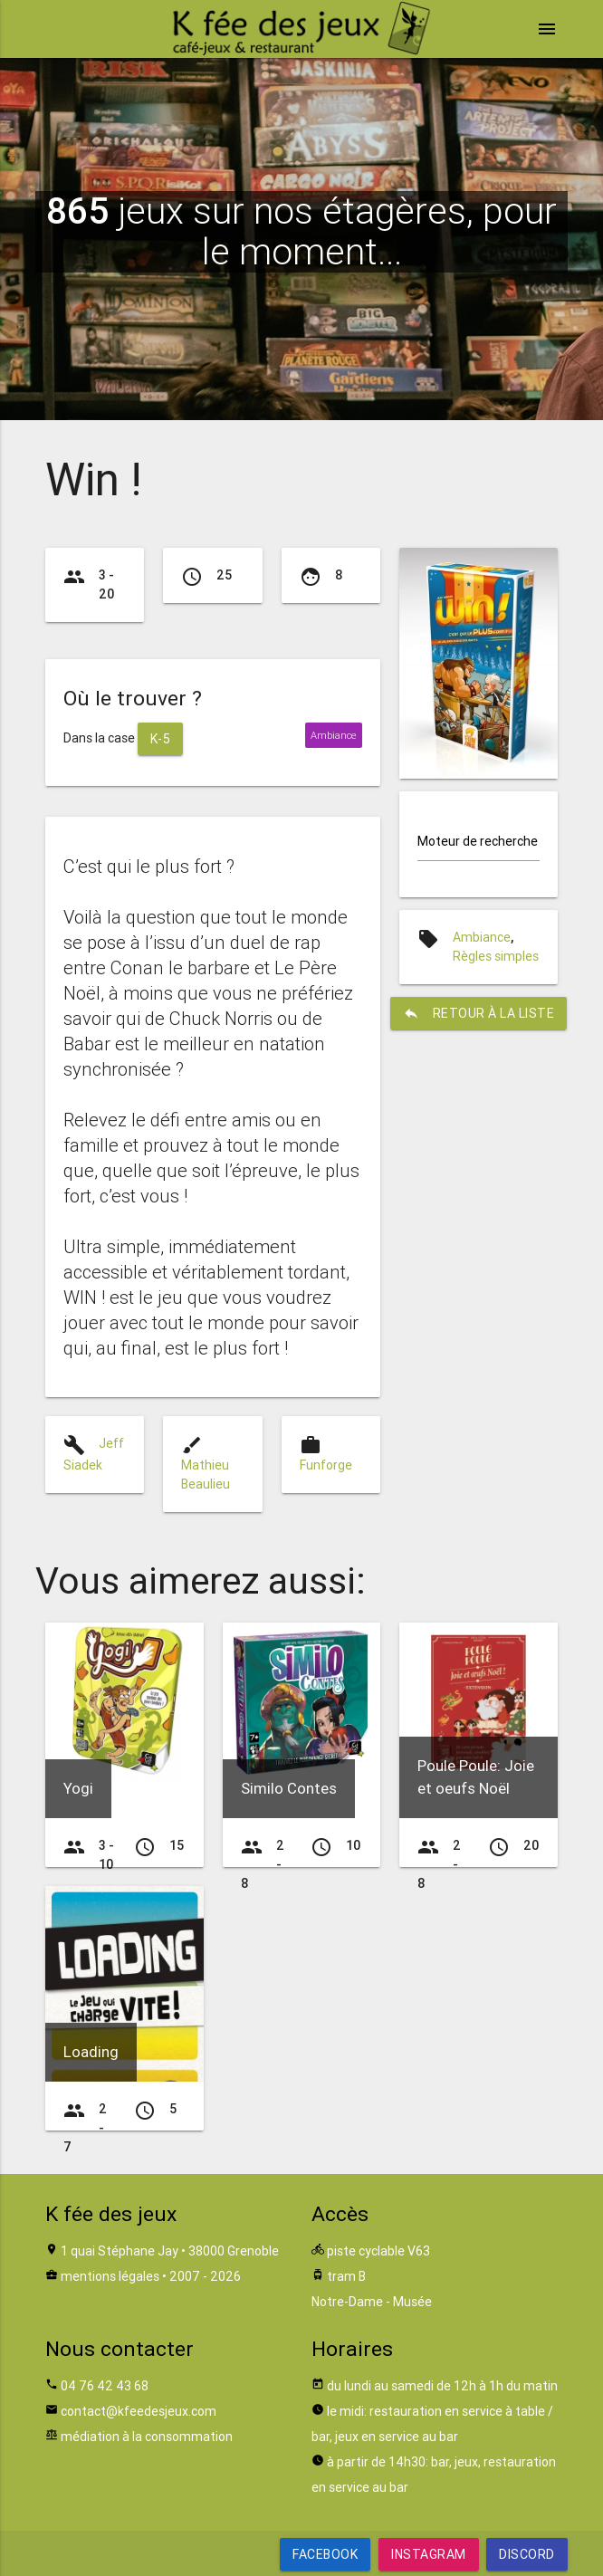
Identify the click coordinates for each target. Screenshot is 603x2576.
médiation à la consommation (147, 2436)
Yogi (78, 1788)
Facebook (325, 2554)
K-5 (160, 739)
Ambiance (482, 937)
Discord (527, 2554)
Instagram (428, 2554)
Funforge (326, 1465)
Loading (91, 2052)
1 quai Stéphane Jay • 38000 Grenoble (170, 2251)
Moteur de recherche (477, 841)
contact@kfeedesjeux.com (138, 2411)
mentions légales (110, 2276)
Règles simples (496, 956)
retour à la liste (479, 1013)
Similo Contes (289, 1788)
